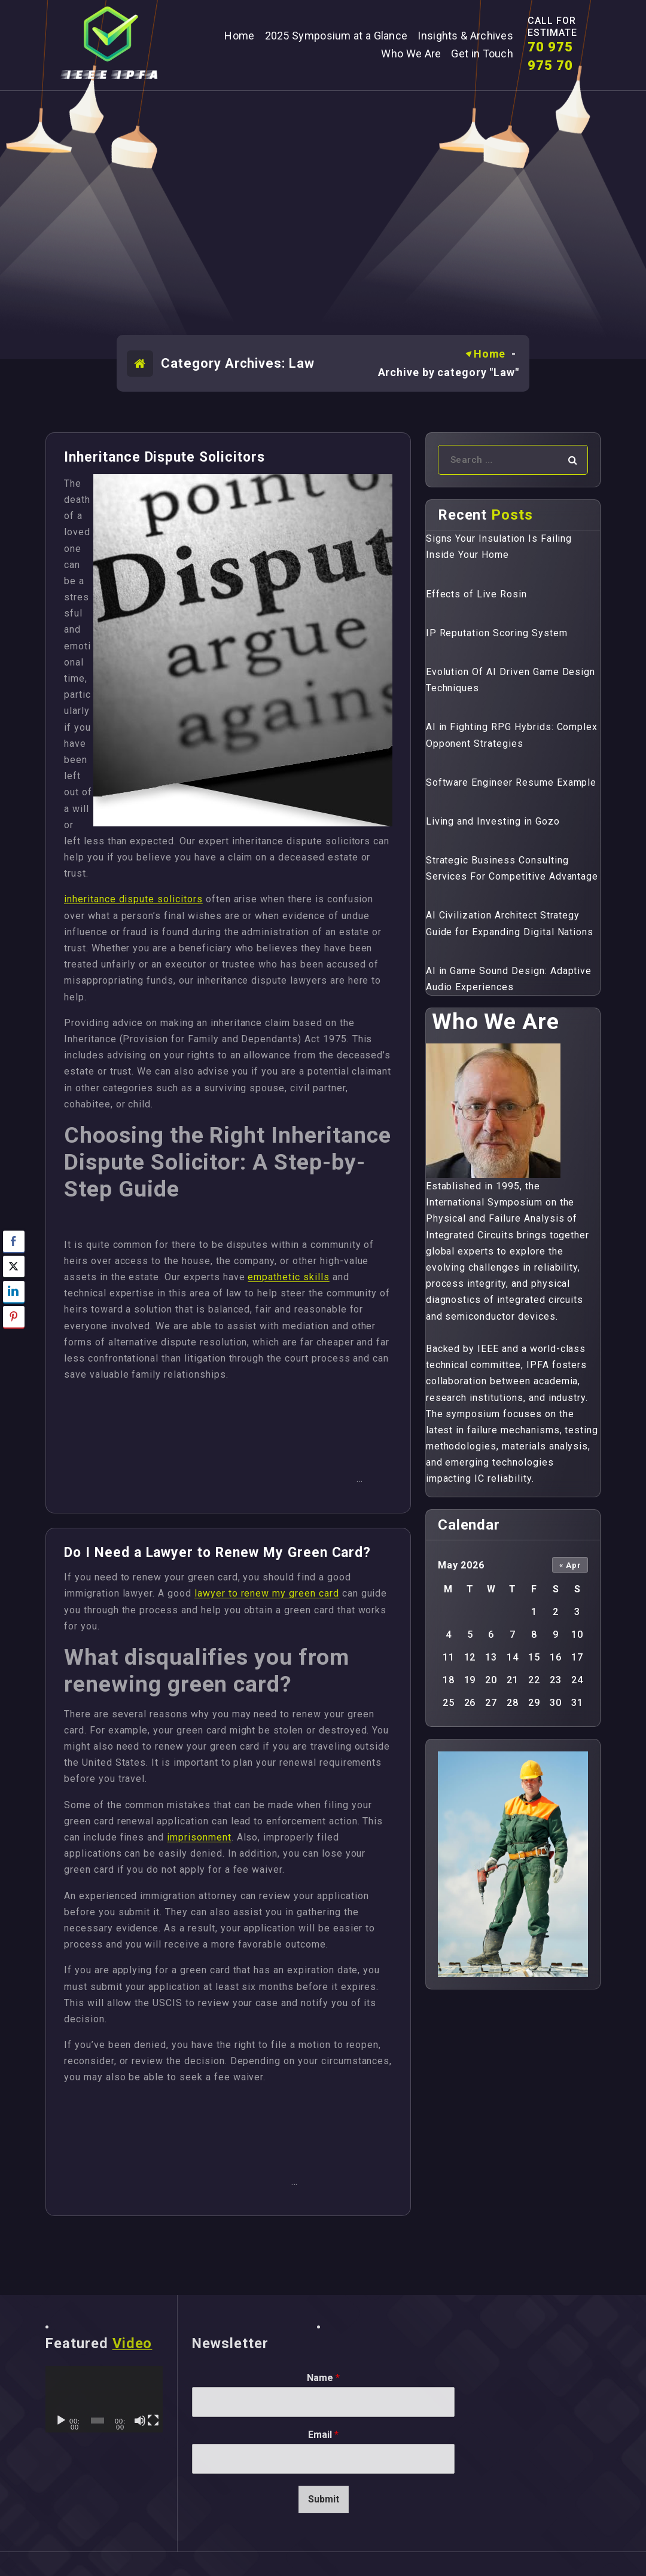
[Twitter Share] (14, 1266)
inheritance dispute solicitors (133, 899)
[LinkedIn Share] (14, 1291)
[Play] (61, 2421)
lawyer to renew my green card (266, 1593)
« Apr (570, 1565)
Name (323, 2377)
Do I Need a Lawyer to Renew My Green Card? (217, 1553)
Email (323, 2434)
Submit (323, 2499)
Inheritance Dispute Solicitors (164, 457)
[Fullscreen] (153, 2421)
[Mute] (140, 2421)
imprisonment (199, 1837)
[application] (104, 2399)
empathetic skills (288, 1277)
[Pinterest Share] (14, 1316)
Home (490, 353)
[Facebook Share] (14, 1241)
